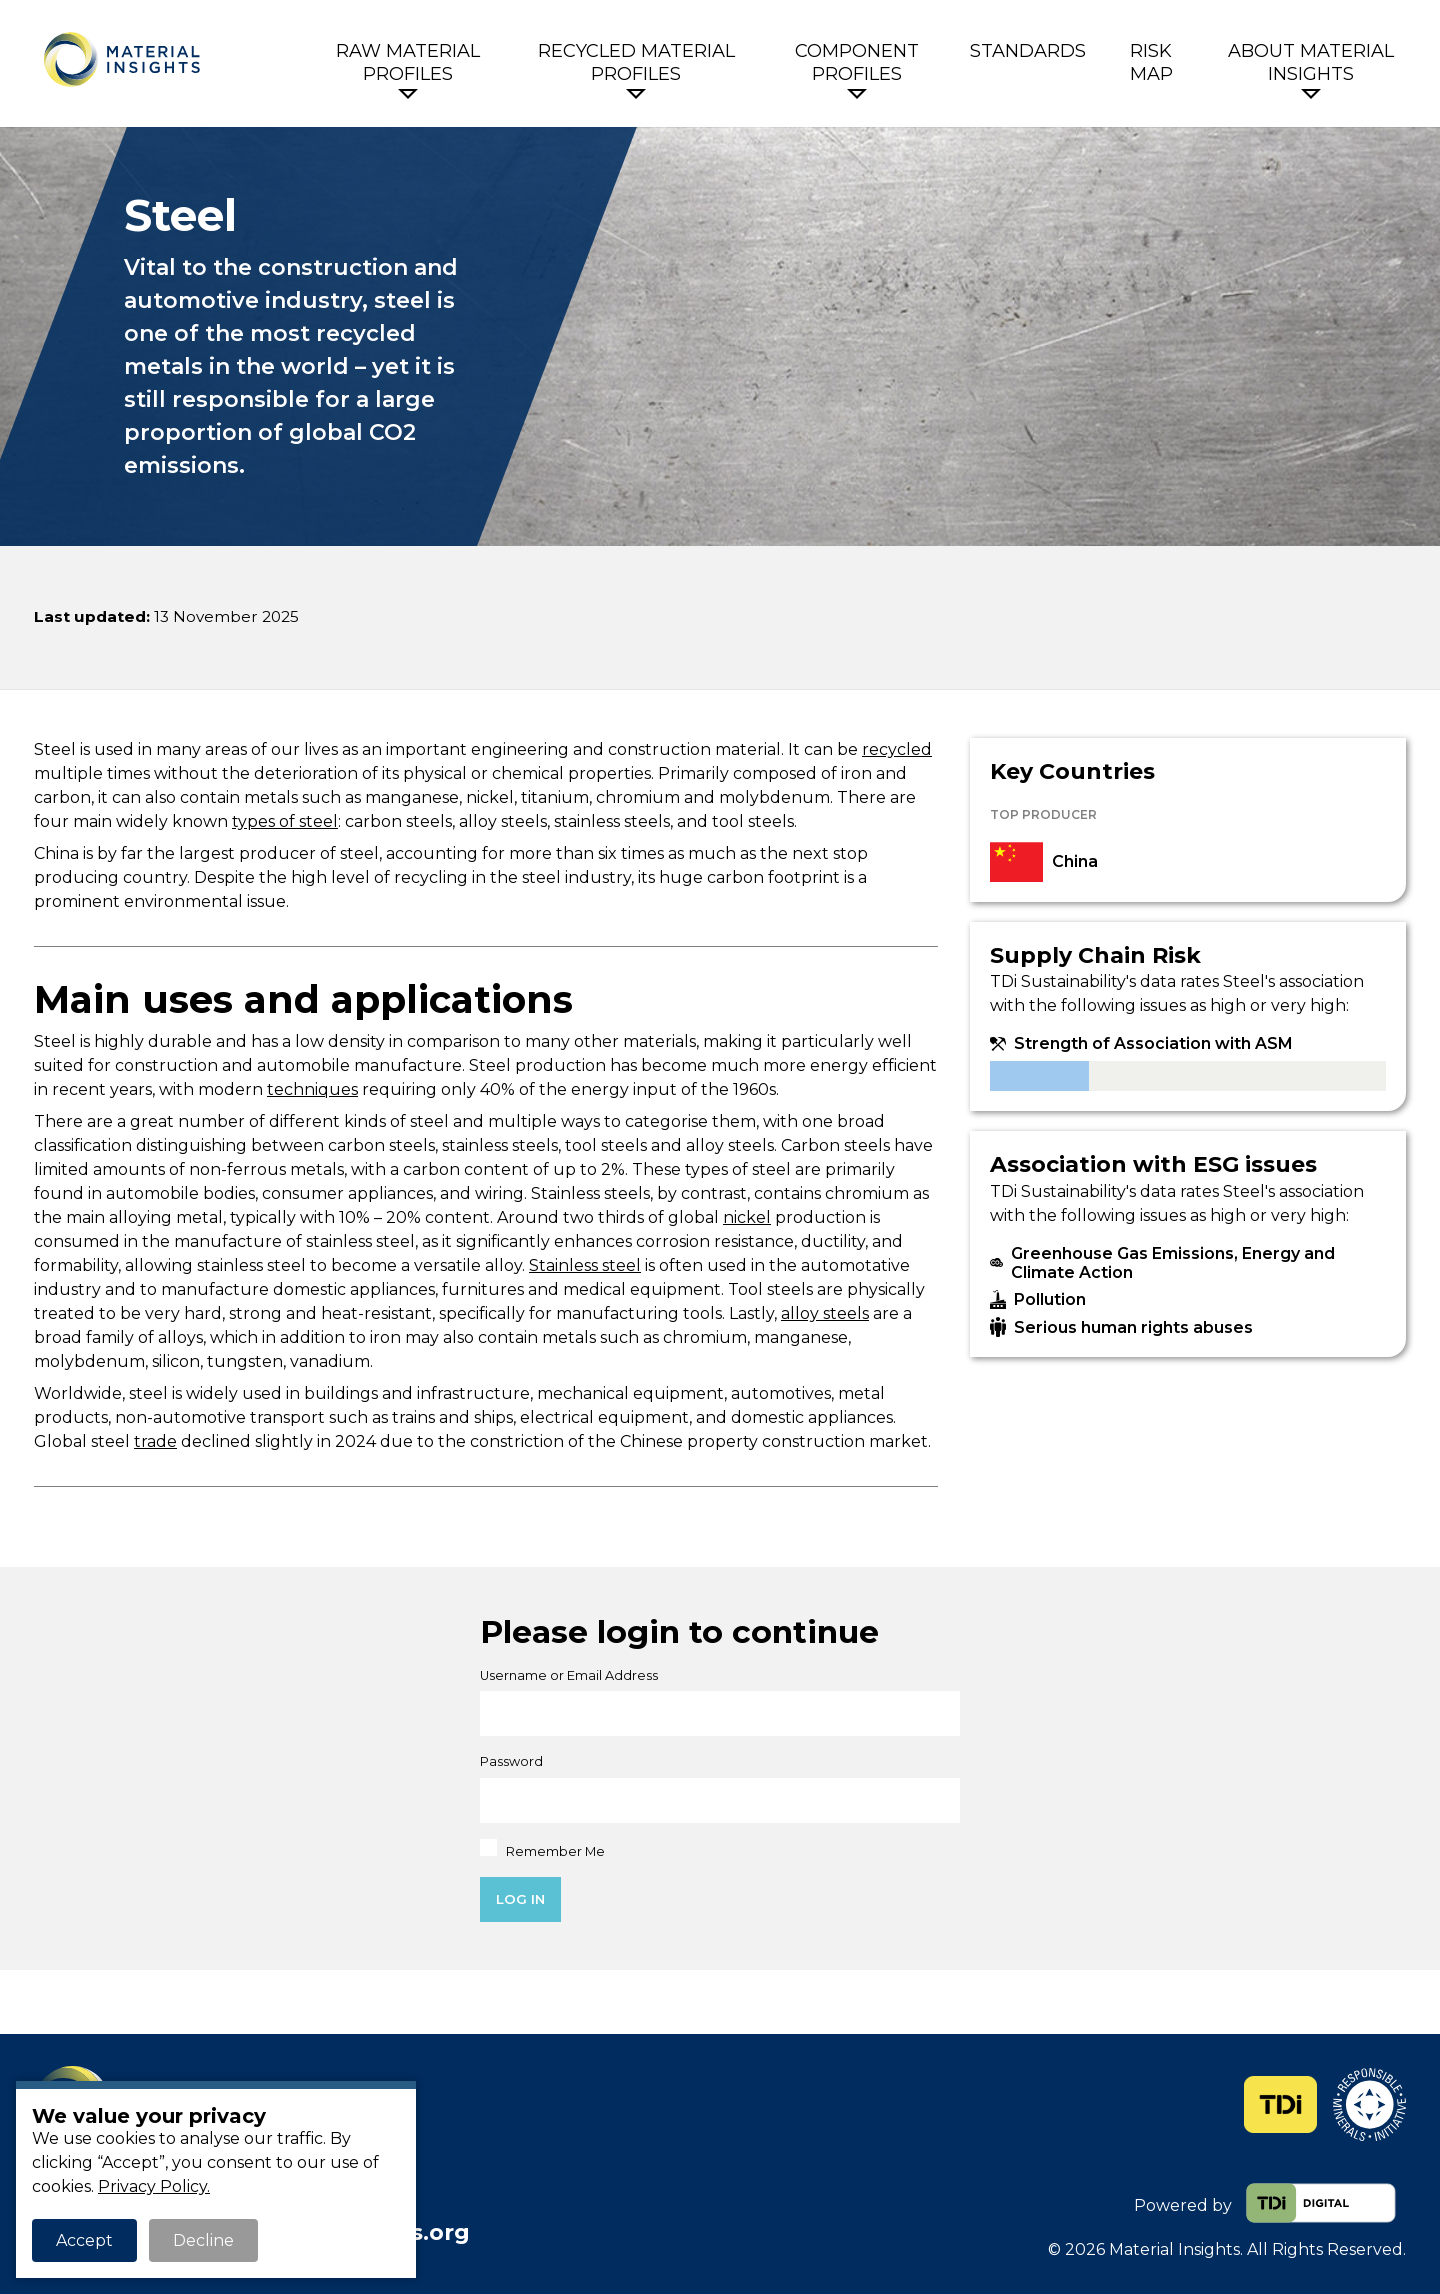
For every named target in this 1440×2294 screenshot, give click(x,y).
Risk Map (1151, 62)
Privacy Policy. (154, 2186)
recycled (897, 749)
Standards (1028, 51)
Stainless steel (585, 1265)
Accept (84, 2240)
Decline (203, 2240)
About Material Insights (1311, 62)
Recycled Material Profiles (636, 62)
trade (155, 1441)
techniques (312, 1089)
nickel (747, 1217)
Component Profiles (857, 62)
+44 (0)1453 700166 (252, 2205)
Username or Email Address (569, 1675)
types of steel (285, 821)
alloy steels (825, 1313)
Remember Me (542, 1849)
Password (511, 1761)
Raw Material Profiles (408, 62)
